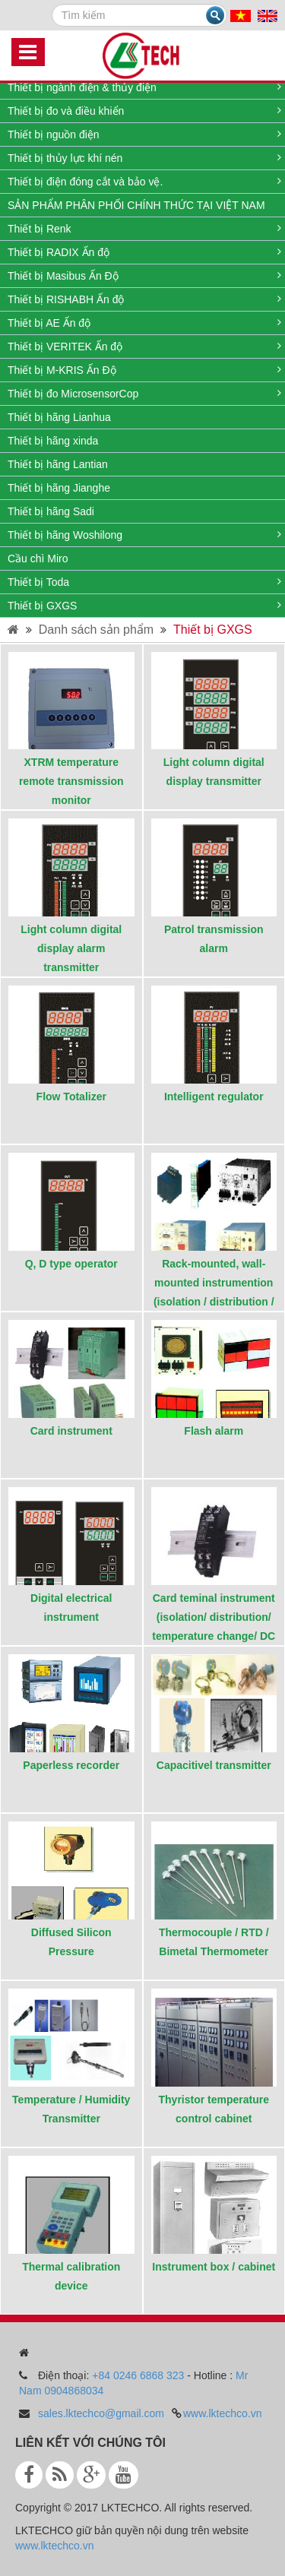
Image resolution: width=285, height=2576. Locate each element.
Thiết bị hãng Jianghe (59, 488)
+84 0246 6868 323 (138, 2375)
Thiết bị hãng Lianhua (59, 417)
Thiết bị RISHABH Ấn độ (66, 299)
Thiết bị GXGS (42, 606)
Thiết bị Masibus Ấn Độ (63, 276)
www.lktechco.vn (222, 2413)
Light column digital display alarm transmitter (71, 948)
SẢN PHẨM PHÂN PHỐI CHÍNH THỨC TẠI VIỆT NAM (136, 205)
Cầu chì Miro (38, 558)
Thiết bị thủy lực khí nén (65, 158)
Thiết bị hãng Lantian (58, 464)
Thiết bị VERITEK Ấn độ (65, 346)
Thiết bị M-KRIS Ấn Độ (62, 370)
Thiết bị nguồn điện (54, 134)
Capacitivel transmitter (214, 1765)
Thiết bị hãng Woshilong (65, 535)
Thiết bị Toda (38, 582)
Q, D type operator (71, 1264)
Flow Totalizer (71, 1096)
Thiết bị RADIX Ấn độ (58, 252)
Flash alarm (213, 1431)
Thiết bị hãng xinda (53, 441)
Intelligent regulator (214, 1096)
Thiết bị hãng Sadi (51, 511)
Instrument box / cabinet (213, 2267)
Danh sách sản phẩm (96, 629)
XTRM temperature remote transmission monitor (71, 781)
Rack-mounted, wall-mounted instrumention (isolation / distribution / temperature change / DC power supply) (214, 1302)
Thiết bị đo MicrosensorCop (73, 394)
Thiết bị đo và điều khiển (66, 111)
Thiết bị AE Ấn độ (49, 323)
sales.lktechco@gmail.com (101, 2413)
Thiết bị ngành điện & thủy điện (82, 87)
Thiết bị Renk (39, 229)
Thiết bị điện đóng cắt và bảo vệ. (85, 182)
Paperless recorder (71, 1765)
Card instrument (71, 1431)
